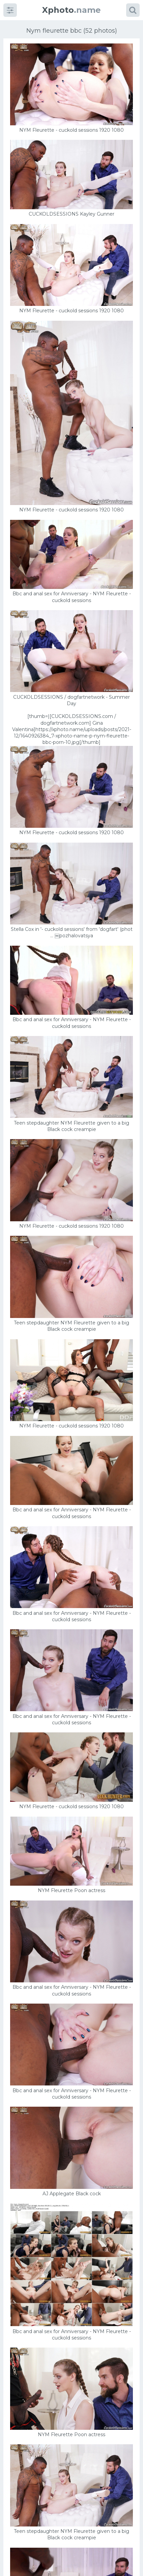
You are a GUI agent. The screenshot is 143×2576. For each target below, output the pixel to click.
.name (71, 10)
